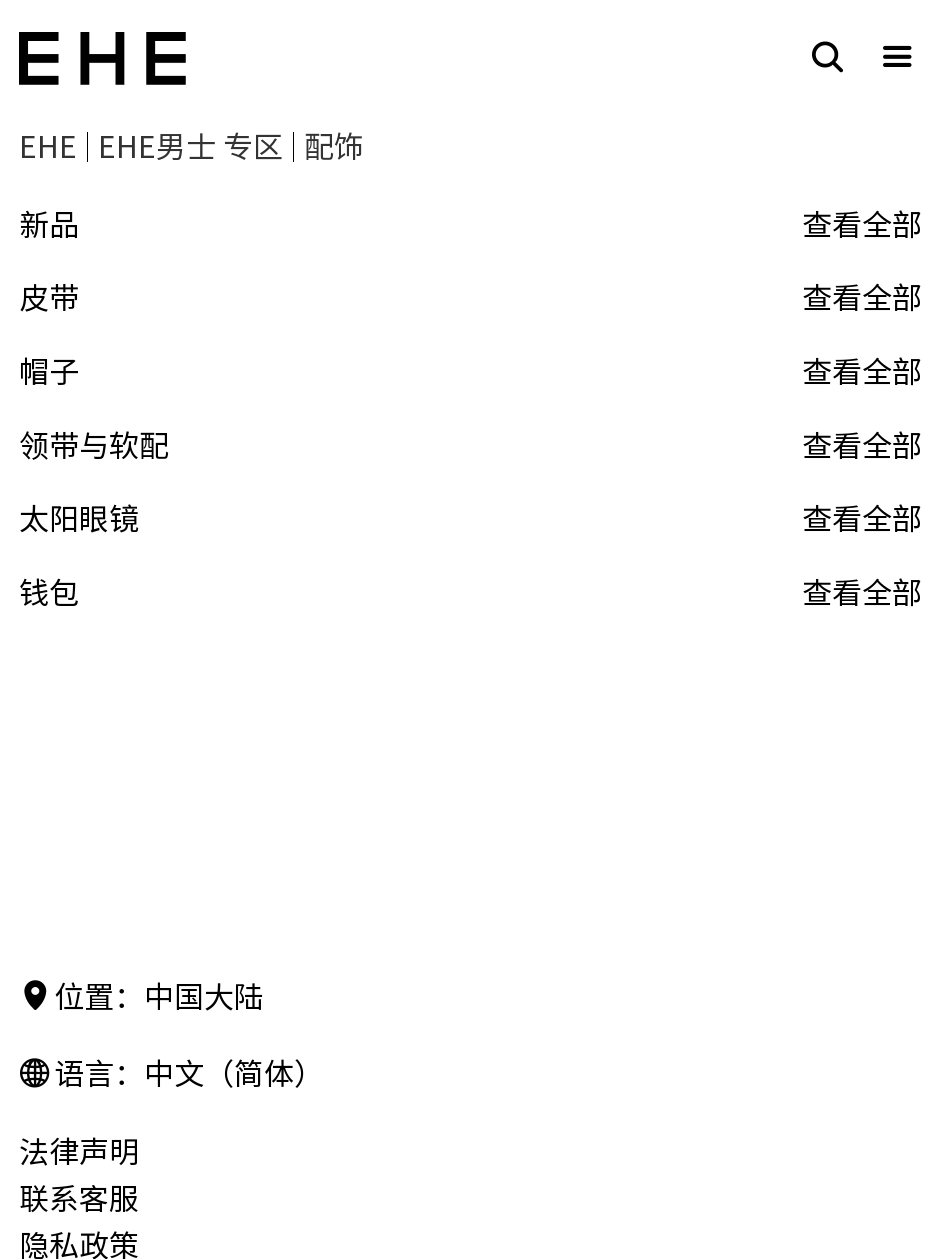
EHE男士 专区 (190, 147)
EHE (48, 147)
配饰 (334, 147)
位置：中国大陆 (141, 997)
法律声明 (79, 1152)
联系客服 (79, 1199)
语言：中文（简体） (171, 1074)
